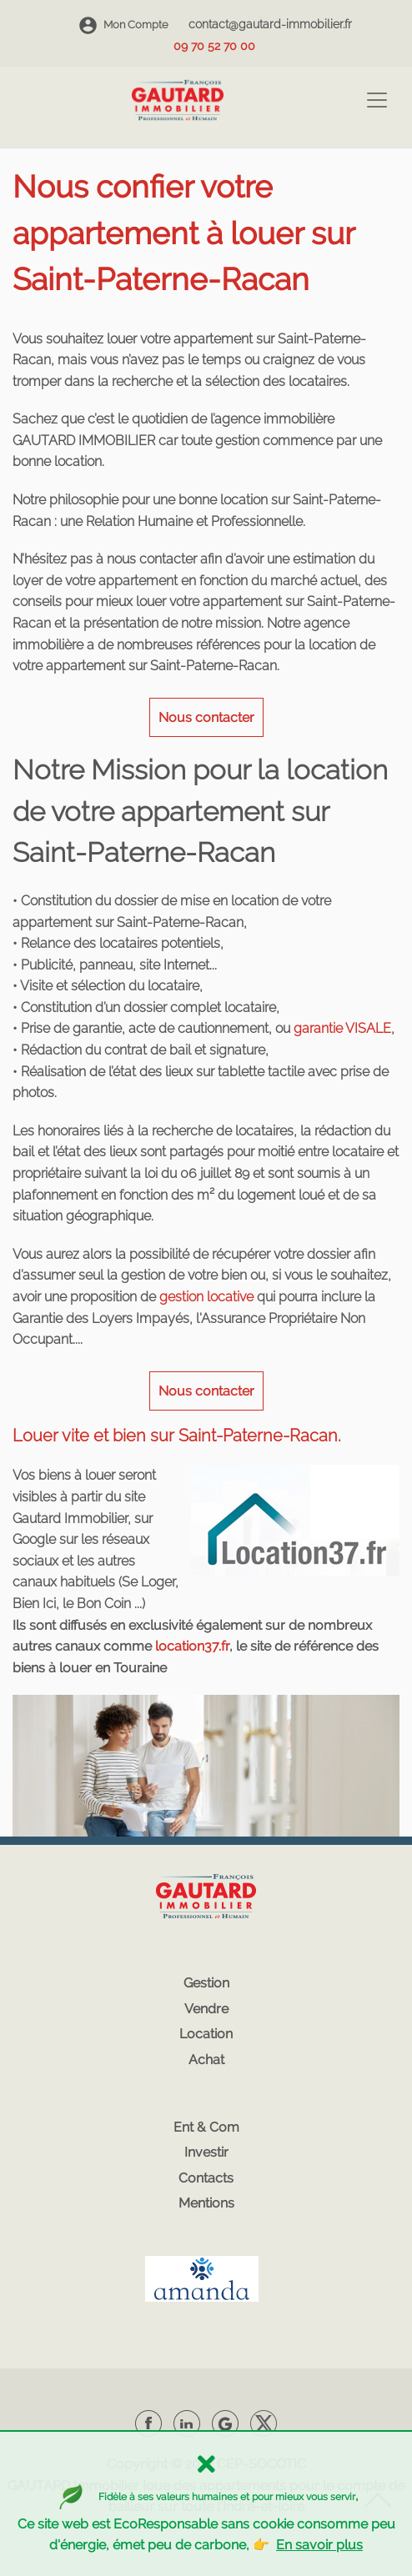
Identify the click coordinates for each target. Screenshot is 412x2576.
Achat (206, 2059)
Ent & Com (206, 2127)
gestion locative (206, 1297)
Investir (206, 2152)
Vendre (206, 2009)
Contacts (206, 2178)
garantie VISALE (342, 1028)
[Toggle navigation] (376, 100)
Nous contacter (206, 717)
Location (206, 2034)
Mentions (206, 2203)
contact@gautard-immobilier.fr (270, 24)
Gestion (206, 1983)
